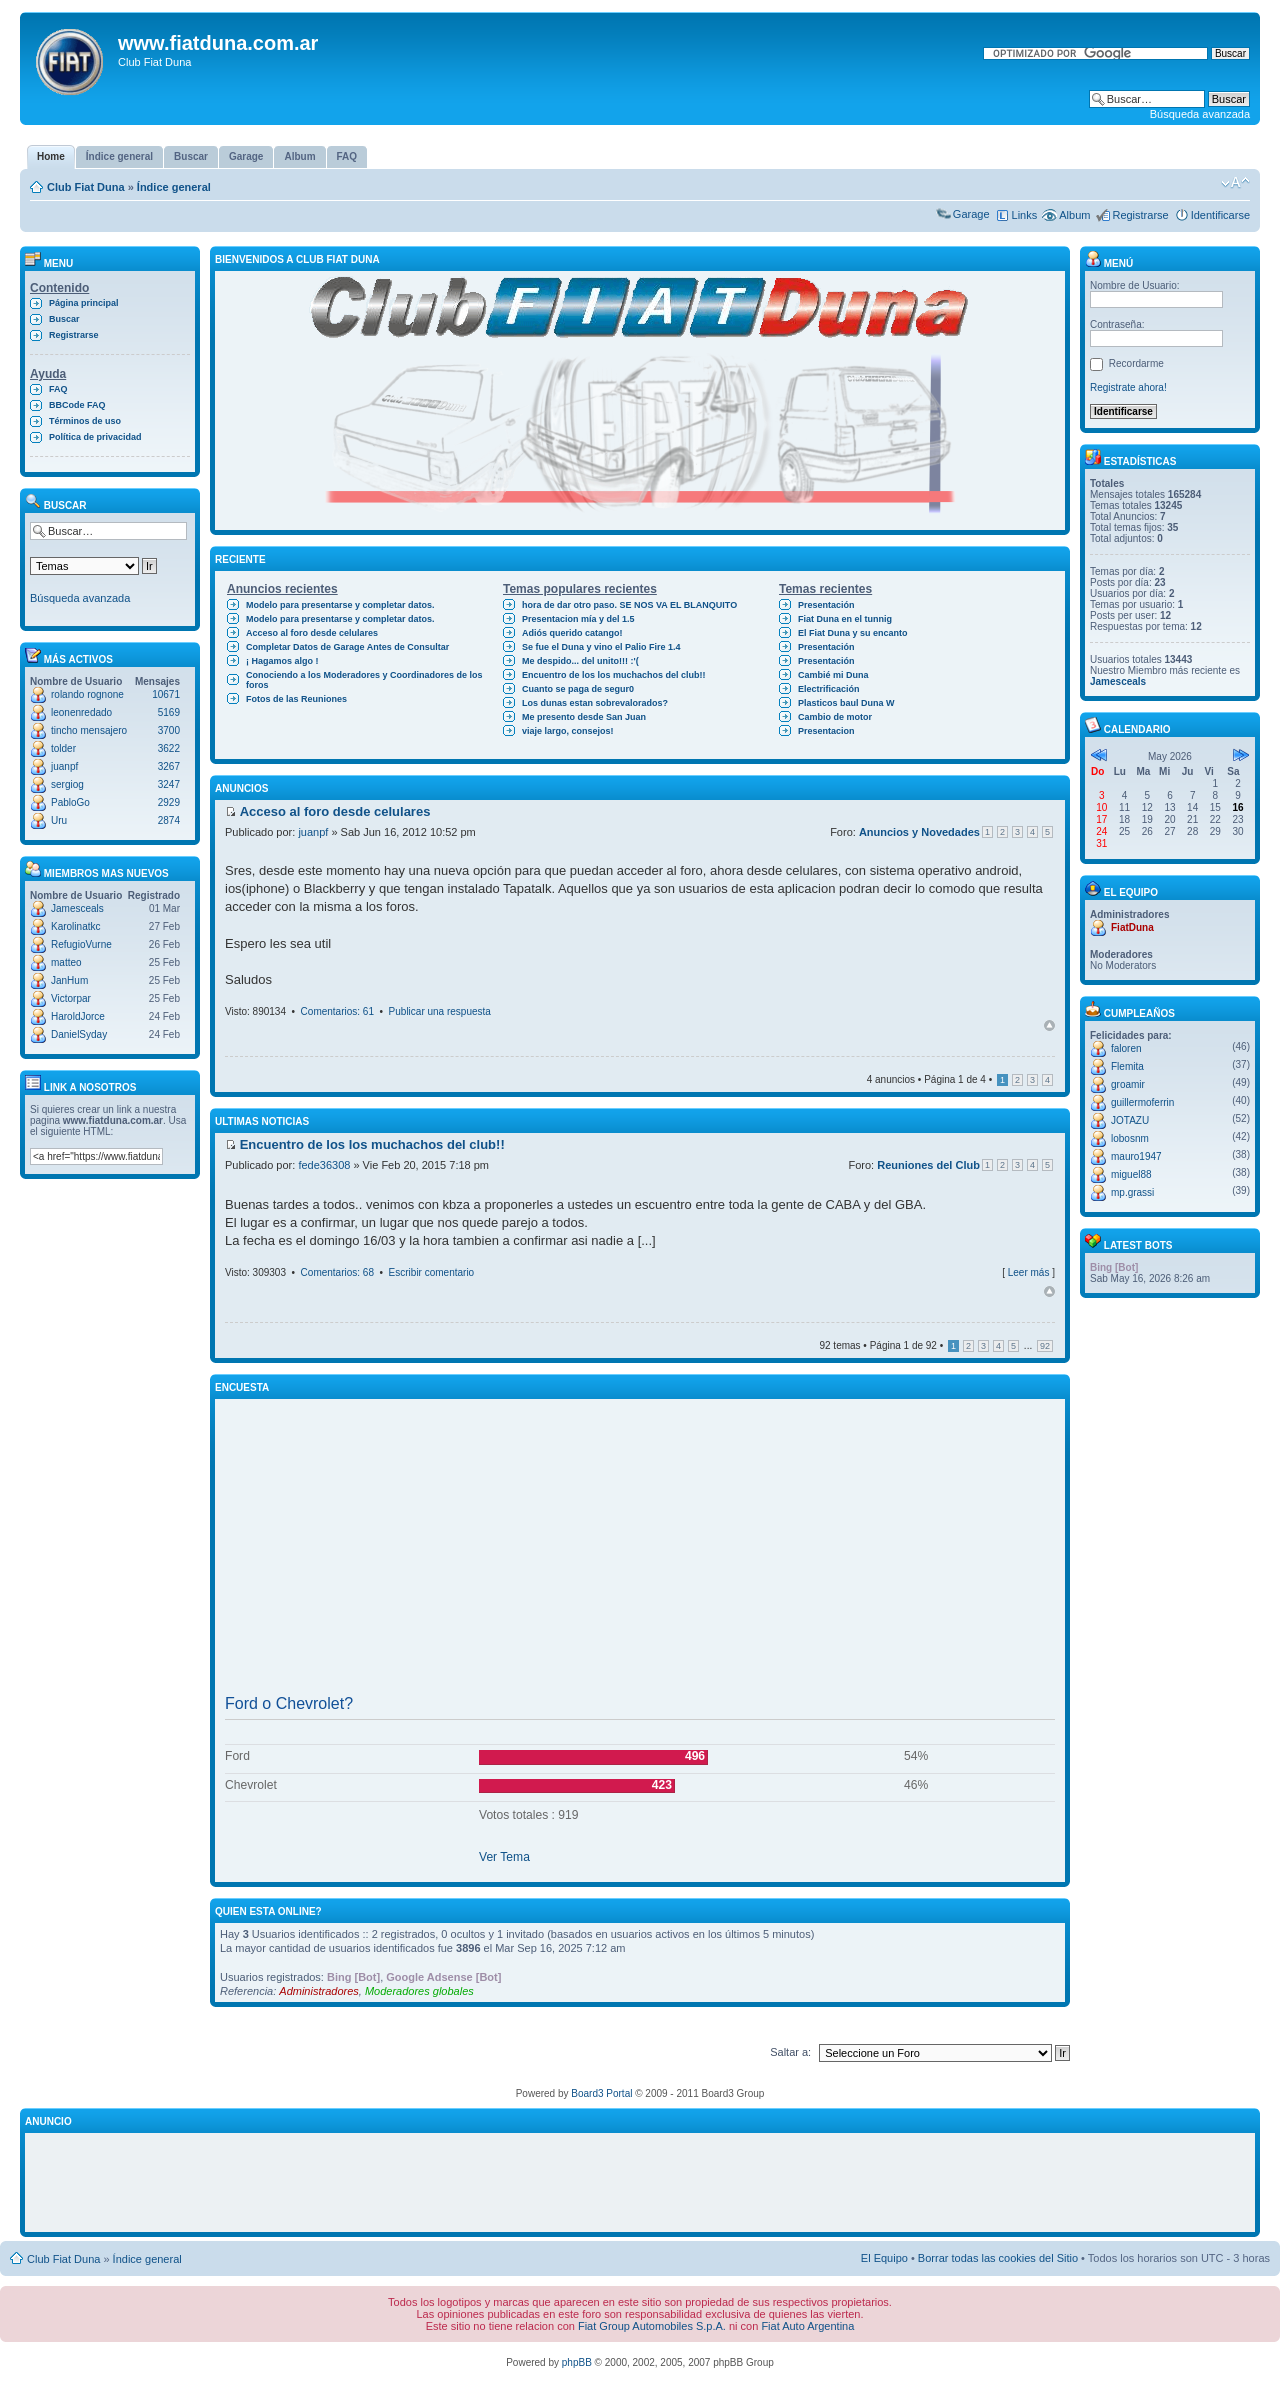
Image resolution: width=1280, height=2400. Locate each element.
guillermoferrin (1142, 1102)
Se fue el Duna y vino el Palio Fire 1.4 (601, 647)
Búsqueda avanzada (1200, 114)
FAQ (58, 389)
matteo (66, 962)
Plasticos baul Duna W (846, 703)
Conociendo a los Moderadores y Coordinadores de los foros (364, 680)
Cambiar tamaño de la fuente (1235, 183)
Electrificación (829, 689)
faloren (1126, 1048)
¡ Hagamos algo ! (282, 661)
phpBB (577, 2362)
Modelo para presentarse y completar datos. (340, 605)
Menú (1109, 263)
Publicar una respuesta (440, 1011)
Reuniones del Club (928, 1165)
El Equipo (884, 2258)
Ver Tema (504, 1857)
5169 (169, 712)
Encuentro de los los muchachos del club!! (614, 675)
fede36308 (324, 1165)
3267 (169, 766)
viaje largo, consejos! (568, 731)
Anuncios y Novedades (919, 832)
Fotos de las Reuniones (296, 699)
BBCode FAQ (77, 405)
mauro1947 (1136, 1156)
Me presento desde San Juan (584, 717)
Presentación (826, 605)
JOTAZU (1130, 1120)
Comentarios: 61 (337, 1011)
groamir (1128, 1084)
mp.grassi (1132, 1192)
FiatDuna (1132, 927)
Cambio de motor (835, 717)
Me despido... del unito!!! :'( (580, 661)
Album (1074, 215)
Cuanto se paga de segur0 (578, 689)
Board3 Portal (601, 2093)
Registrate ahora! (1128, 387)
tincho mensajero (89, 730)
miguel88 (1131, 1174)
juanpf (64, 766)
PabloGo (70, 802)
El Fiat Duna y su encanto (853, 633)
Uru (59, 820)
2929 (169, 802)
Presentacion (826, 731)
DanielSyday (79, 1034)
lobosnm (1130, 1138)
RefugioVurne (81, 944)
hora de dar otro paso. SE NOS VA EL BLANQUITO (629, 605)
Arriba (1049, 1025)
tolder (63, 748)
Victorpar (71, 998)
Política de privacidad (95, 437)
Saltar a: (790, 2052)
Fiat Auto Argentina (807, 2326)
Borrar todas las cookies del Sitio (998, 2258)
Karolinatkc (75, 926)
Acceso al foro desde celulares (312, 633)
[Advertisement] (640, 1547)
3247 (169, 784)
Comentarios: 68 (337, 1272)
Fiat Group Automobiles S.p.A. (652, 2326)
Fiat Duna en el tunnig (845, 619)
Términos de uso (85, 421)
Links (1025, 215)
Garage (971, 214)
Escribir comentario (432, 1272)
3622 (169, 748)
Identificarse (1220, 215)
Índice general (174, 187)
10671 (166, 694)
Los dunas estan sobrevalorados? (595, 703)
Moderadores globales (419, 1991)
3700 (169, 730)
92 (1045, 1346)
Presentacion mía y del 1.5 (578, 619)
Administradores (318, 1991)
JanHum (69, 980)
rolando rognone (87, 694)
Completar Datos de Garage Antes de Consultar (347, 647)
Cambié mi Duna (833, 675)
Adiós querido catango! (572, 633)
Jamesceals (77, 908)
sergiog (67, 784)
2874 (169, 820)
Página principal (84, 303)
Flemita (1127, 1066)
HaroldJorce (78, 1016)
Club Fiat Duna (86, 187)
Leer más (1029, 1272)
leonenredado (81, 712)
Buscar (64, 319)
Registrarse (1140, 215)
